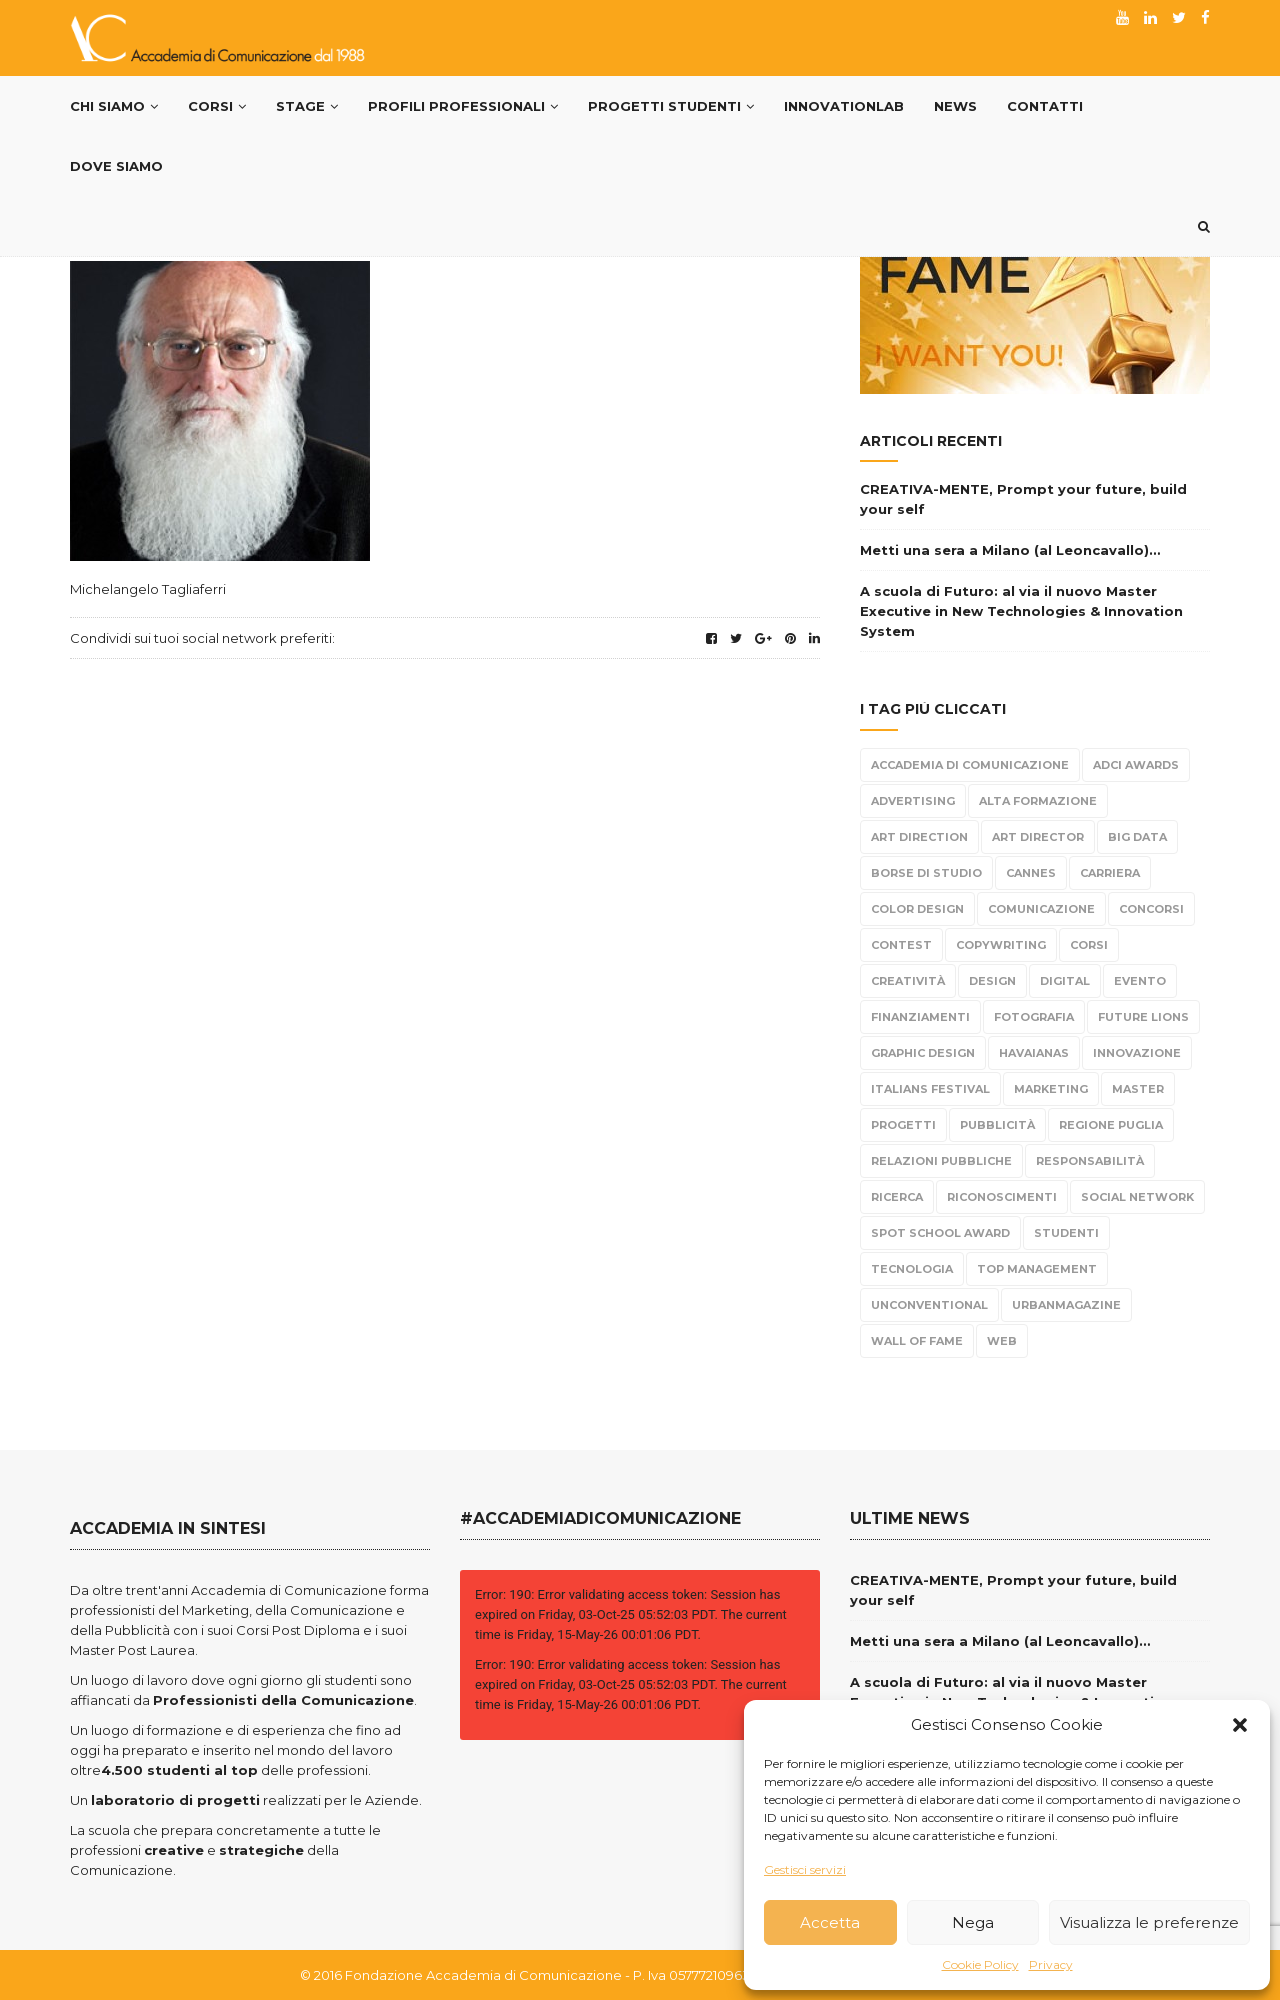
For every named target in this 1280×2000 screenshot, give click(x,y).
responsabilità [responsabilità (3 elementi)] (1090, 1161)
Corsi (217, 106)
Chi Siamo (114, 106)
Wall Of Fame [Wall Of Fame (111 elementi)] (917, 1341)
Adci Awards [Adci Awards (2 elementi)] (1136, 765)
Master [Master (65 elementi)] (1138, 1089)
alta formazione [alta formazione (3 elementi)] (1038, 801)
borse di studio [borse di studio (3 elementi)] (926, 873)
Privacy (1051, 1964)
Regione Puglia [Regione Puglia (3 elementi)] (1111, 1125)
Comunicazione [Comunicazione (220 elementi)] (1041, 909)
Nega (973, 1922)
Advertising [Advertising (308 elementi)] (913, 801)
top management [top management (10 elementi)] (1037, 1269)
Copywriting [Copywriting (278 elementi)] (1001, 945)
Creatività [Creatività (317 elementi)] (908, 981)
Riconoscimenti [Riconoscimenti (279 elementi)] (1002, 1197)
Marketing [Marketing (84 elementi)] (1051, 1089)
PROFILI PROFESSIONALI (463, 106)
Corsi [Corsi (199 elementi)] (1089, 945)
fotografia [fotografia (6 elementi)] (1034, 1017)
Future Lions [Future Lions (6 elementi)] (1143, 1017)
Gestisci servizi (805, 1869)
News (955, 106)
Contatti (1045, 106)
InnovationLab (844, 106)
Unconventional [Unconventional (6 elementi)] (929, 1305)
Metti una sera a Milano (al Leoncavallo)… (1010, 550)
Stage (307, 106)
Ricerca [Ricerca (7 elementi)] (897, 1197)
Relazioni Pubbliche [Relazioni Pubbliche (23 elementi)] (941, 1161)
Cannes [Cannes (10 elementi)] (1031, 873)
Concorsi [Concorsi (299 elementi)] (1151, 909)
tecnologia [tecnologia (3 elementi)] (912, 1269)
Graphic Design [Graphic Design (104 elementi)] (923, 1053)
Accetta (830, 1922)
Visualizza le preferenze (1149, 1922)
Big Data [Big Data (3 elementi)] (1137, 837)
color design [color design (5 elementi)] (917, 909)
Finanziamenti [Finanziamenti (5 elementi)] (920, 1017)
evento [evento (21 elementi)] (1140, 981)
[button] (1240, 1725)
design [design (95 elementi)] (992, 981)
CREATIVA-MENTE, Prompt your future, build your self (1023, 499)
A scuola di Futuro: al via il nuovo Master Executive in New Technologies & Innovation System (1021, 611)
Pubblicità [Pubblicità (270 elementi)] (997, 1125)
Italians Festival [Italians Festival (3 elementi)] (930, 1089)
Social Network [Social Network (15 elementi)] (1137, 1197)
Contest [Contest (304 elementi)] (901, 945)
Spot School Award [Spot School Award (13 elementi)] (940, 1233)
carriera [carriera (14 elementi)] (1110, 873)
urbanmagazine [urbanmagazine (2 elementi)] (1066, 1305)
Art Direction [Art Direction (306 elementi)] (919, 837)
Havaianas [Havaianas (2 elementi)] (1034, 1053)
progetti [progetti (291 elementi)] (903, 1125)
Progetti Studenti (671, 106)
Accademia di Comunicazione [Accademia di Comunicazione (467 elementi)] (970, 765)
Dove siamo (116, 166)
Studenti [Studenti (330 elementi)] (1066, 1233)
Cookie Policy (980, 1964)
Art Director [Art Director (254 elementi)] (1038, 837)
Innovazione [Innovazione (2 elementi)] (1137, 1053)
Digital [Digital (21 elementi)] (1065, 981)
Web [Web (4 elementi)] (1002, 1341)
